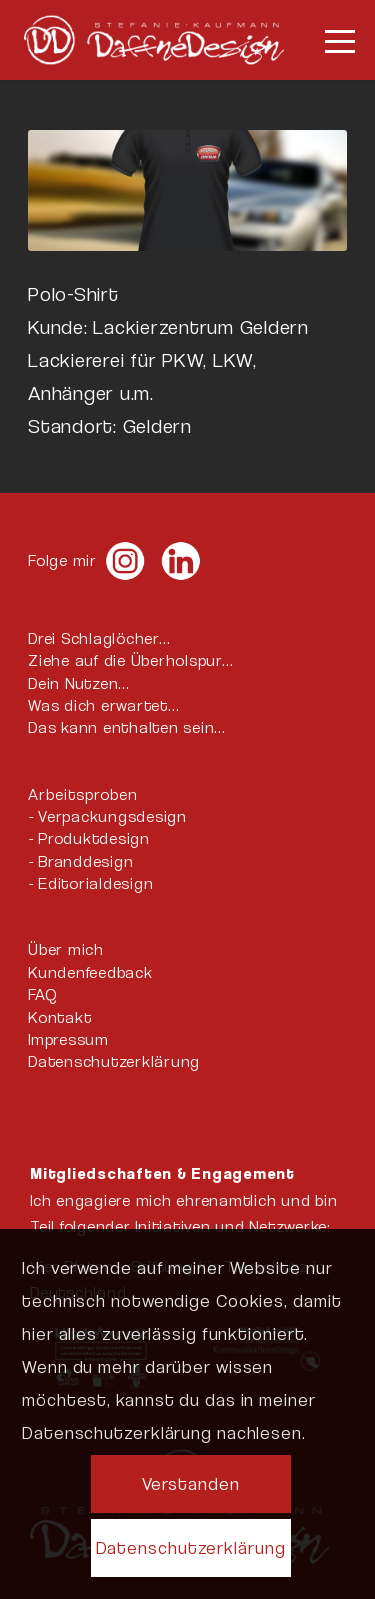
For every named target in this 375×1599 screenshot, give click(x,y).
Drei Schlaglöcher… (99, 638)
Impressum (68, 1039)
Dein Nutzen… (79, 683)
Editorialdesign (95, 883)
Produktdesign (94, 838)
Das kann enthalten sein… (127, 727)
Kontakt (59, 1017)
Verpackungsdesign (112, 816)
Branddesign (85, 861)
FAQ (42, 994)
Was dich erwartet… (104, 705)
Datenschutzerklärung (114, 1061)
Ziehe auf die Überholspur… (131, 660)
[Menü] (330, 40)
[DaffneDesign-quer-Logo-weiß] (154, 40)
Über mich (66, 949)
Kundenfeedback (90, 972)
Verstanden (191, 1483)
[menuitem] (330, 40)
